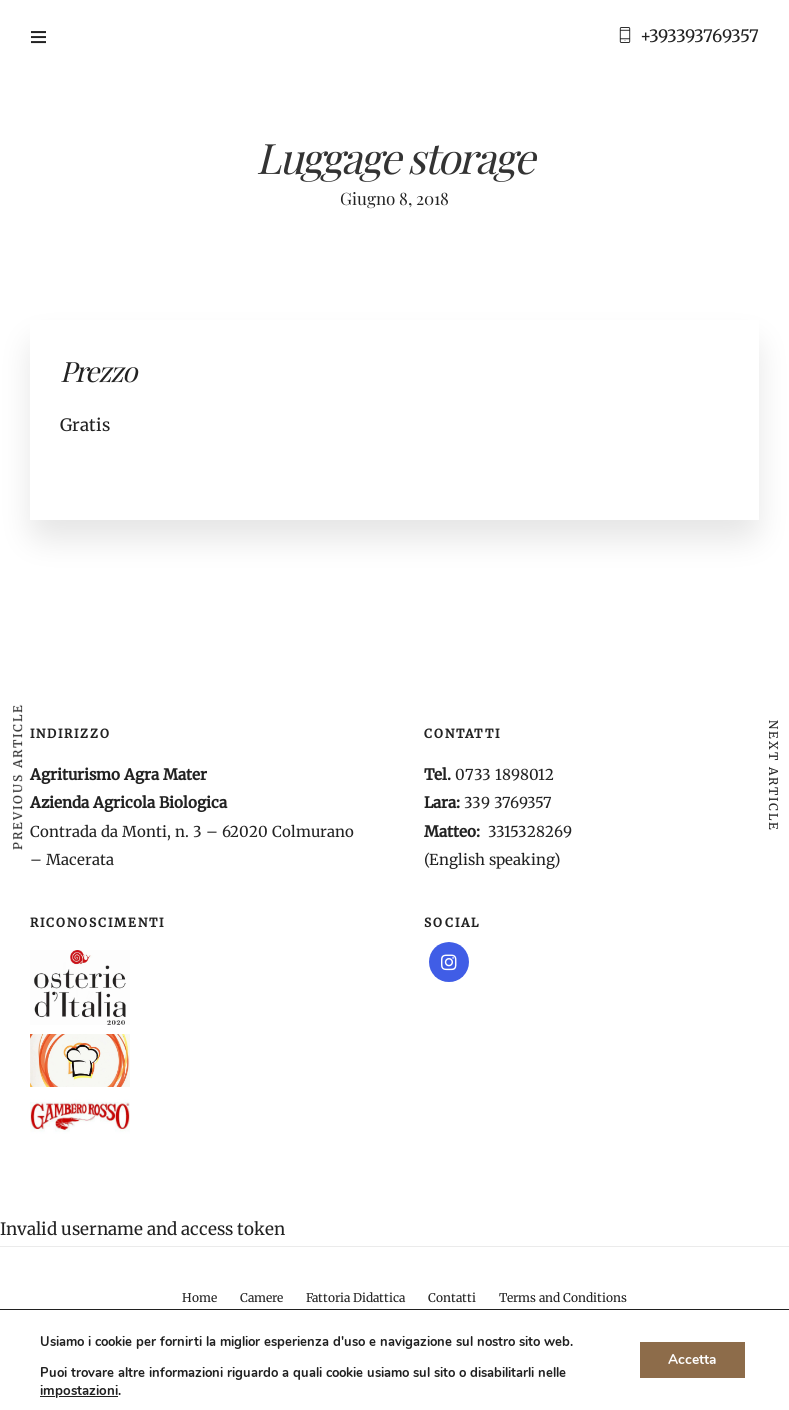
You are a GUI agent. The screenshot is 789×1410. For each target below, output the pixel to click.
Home (199, 1297)
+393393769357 (699, 36)
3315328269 (530, 831)
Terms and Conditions (563, 1297)
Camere (261, 1297)
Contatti (452, 1297)
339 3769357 (508, 802)
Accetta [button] (690, 1359)
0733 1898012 (504, 774)
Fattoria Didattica (355, 1297)
